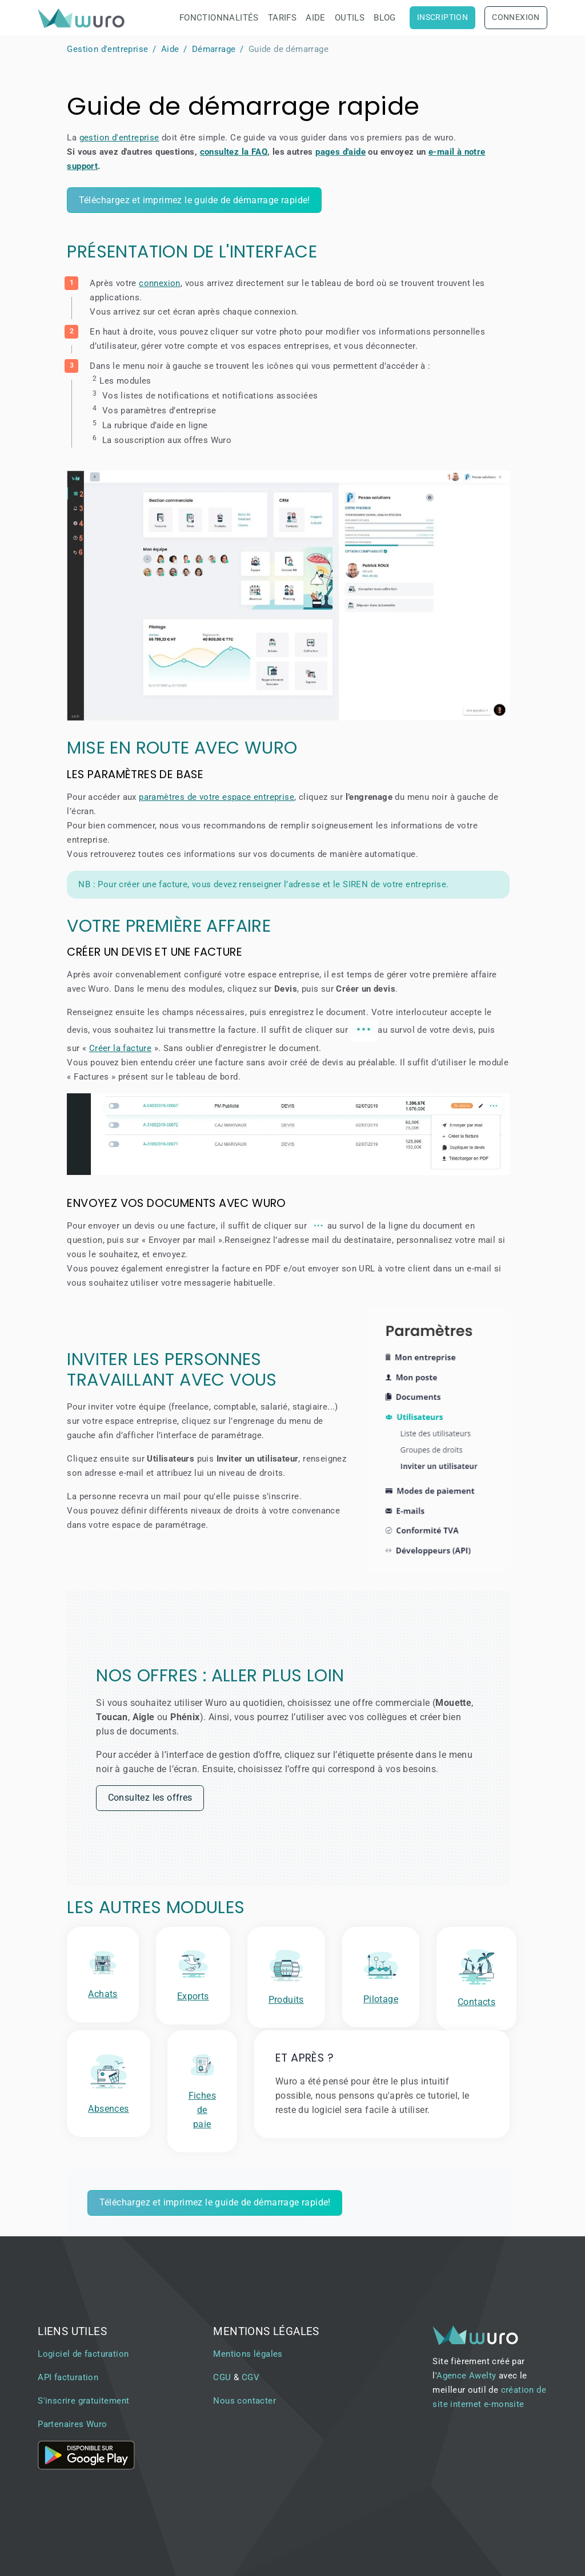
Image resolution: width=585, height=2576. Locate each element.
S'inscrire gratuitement (83, 2401)
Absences (108, 2108)
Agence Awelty (466, 2375)
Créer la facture (120, 1048)
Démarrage (214, 49)
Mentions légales (247, 2354)
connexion (160, 283)
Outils (349, 18)
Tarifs (282, 18)
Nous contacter (244, 2401)
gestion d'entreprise (119, 137)
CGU (222, 2377)
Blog (385, 18)
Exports (193, 1996)
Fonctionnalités (219, 18)
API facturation (68, 2377)
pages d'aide (340, 152)
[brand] (83, 18)
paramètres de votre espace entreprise (216, 797)
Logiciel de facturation (83, 2354)
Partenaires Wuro (72, 2424)
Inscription (442, 17)
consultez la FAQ (233, 152)
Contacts (476, 2002)
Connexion (516, 17)
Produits (286, 1999)
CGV (250, 2377)
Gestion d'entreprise (107, 49)
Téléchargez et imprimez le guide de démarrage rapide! (194, 200)
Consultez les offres (150, 1797)
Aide (316, 18)
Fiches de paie (202, 2110)
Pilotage (380, 1999)
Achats (102, 1994)
